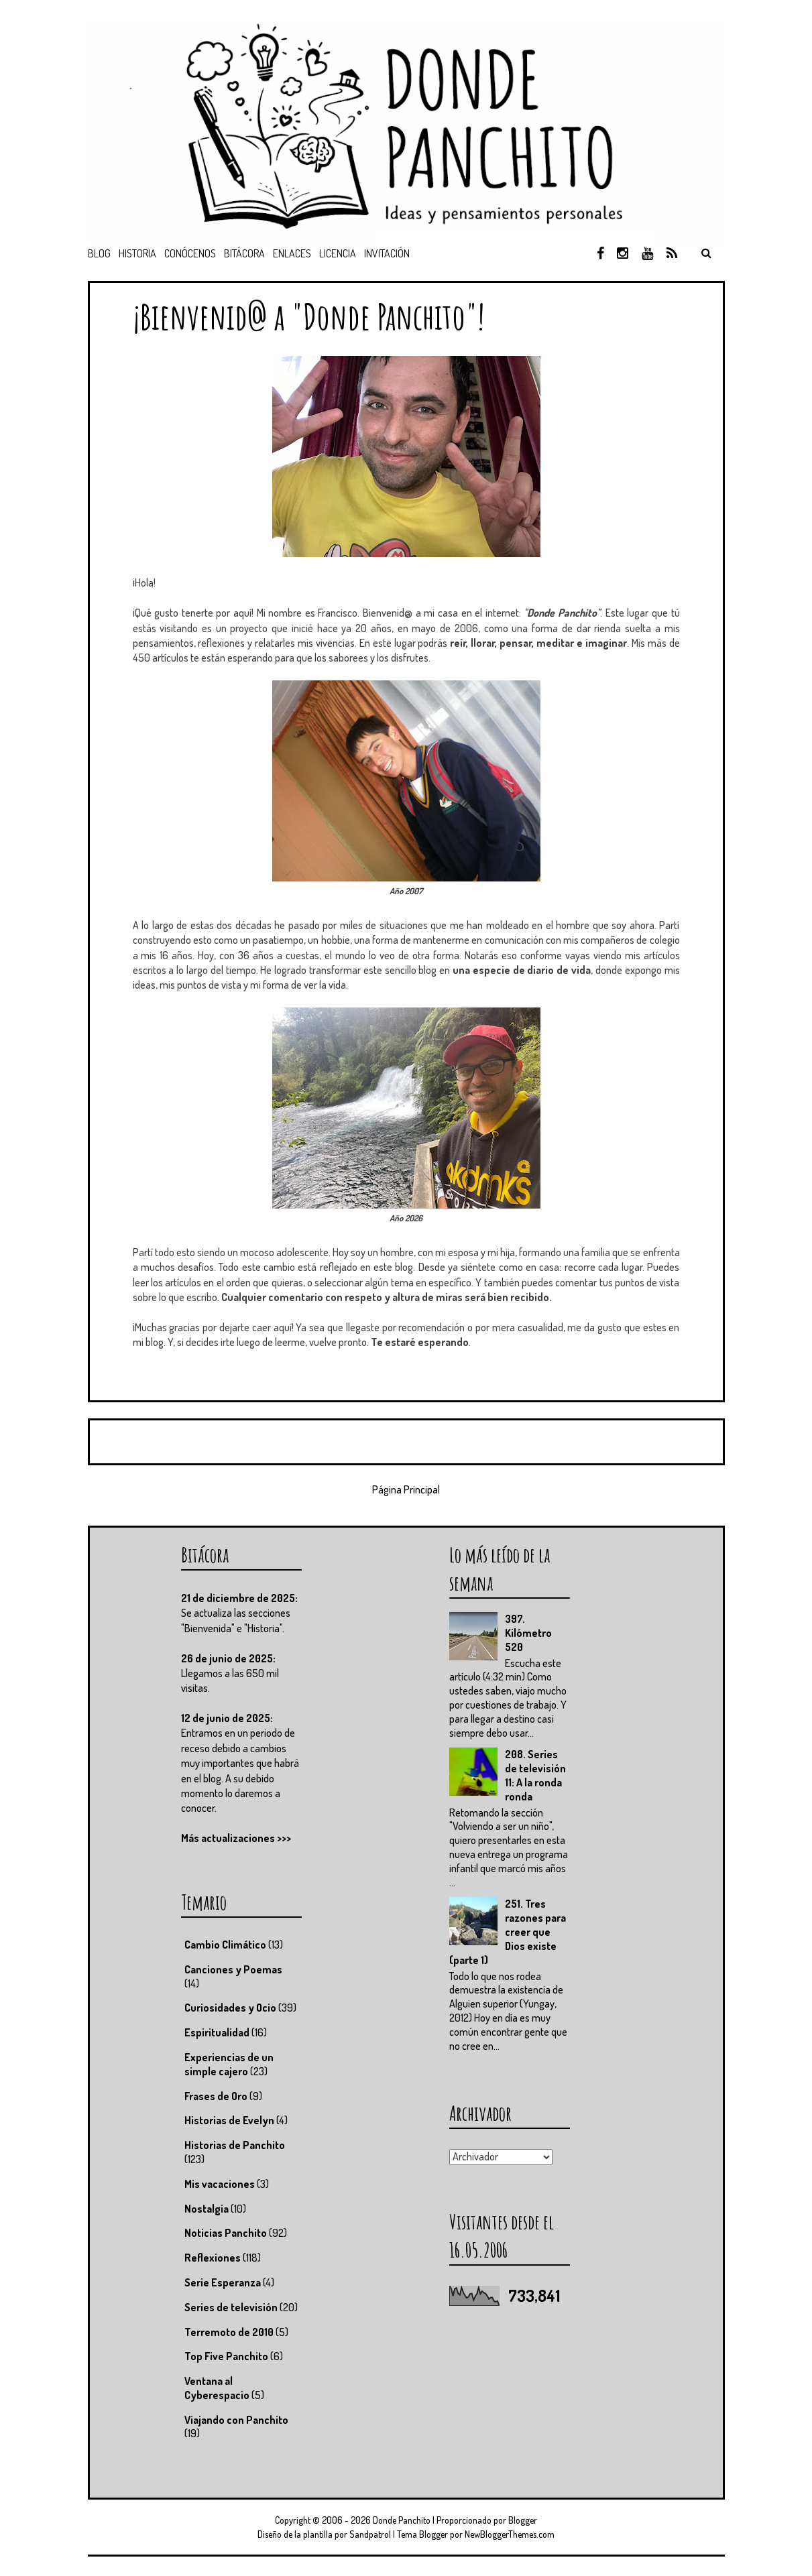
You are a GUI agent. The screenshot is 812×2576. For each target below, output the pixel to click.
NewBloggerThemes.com (510, 2534)
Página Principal (406, 1489)
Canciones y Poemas (233, 1969)
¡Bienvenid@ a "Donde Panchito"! (309, 316)
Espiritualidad (216, 2032)
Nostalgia (206, 2208)
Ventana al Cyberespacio (216, 2388)
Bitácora (244, 253)
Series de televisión (231, 2307)
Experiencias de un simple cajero (229, 2064)
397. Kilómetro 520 (528, 1633)
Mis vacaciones (219, 2184)
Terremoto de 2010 (229, 2332)
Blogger (522, 2520)
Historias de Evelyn (229, 2120)
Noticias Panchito (225, 2233)
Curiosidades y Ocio (230, 2007)
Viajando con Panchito (236, 2420)
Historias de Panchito (234, 2145)
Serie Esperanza (222, 2282)
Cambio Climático (225, 1944)
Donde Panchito (401, 2520)
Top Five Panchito (226, 2356)
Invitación (387, 253)
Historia (137, 253)
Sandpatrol (370, 2534)
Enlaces (292, 253)
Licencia (337, 253)
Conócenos (190, 253)
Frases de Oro (215, 2096)
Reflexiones (212, 2257)
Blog (99, 253)
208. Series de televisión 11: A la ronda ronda (535, 1774)
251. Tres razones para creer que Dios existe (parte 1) (507, 1931)
